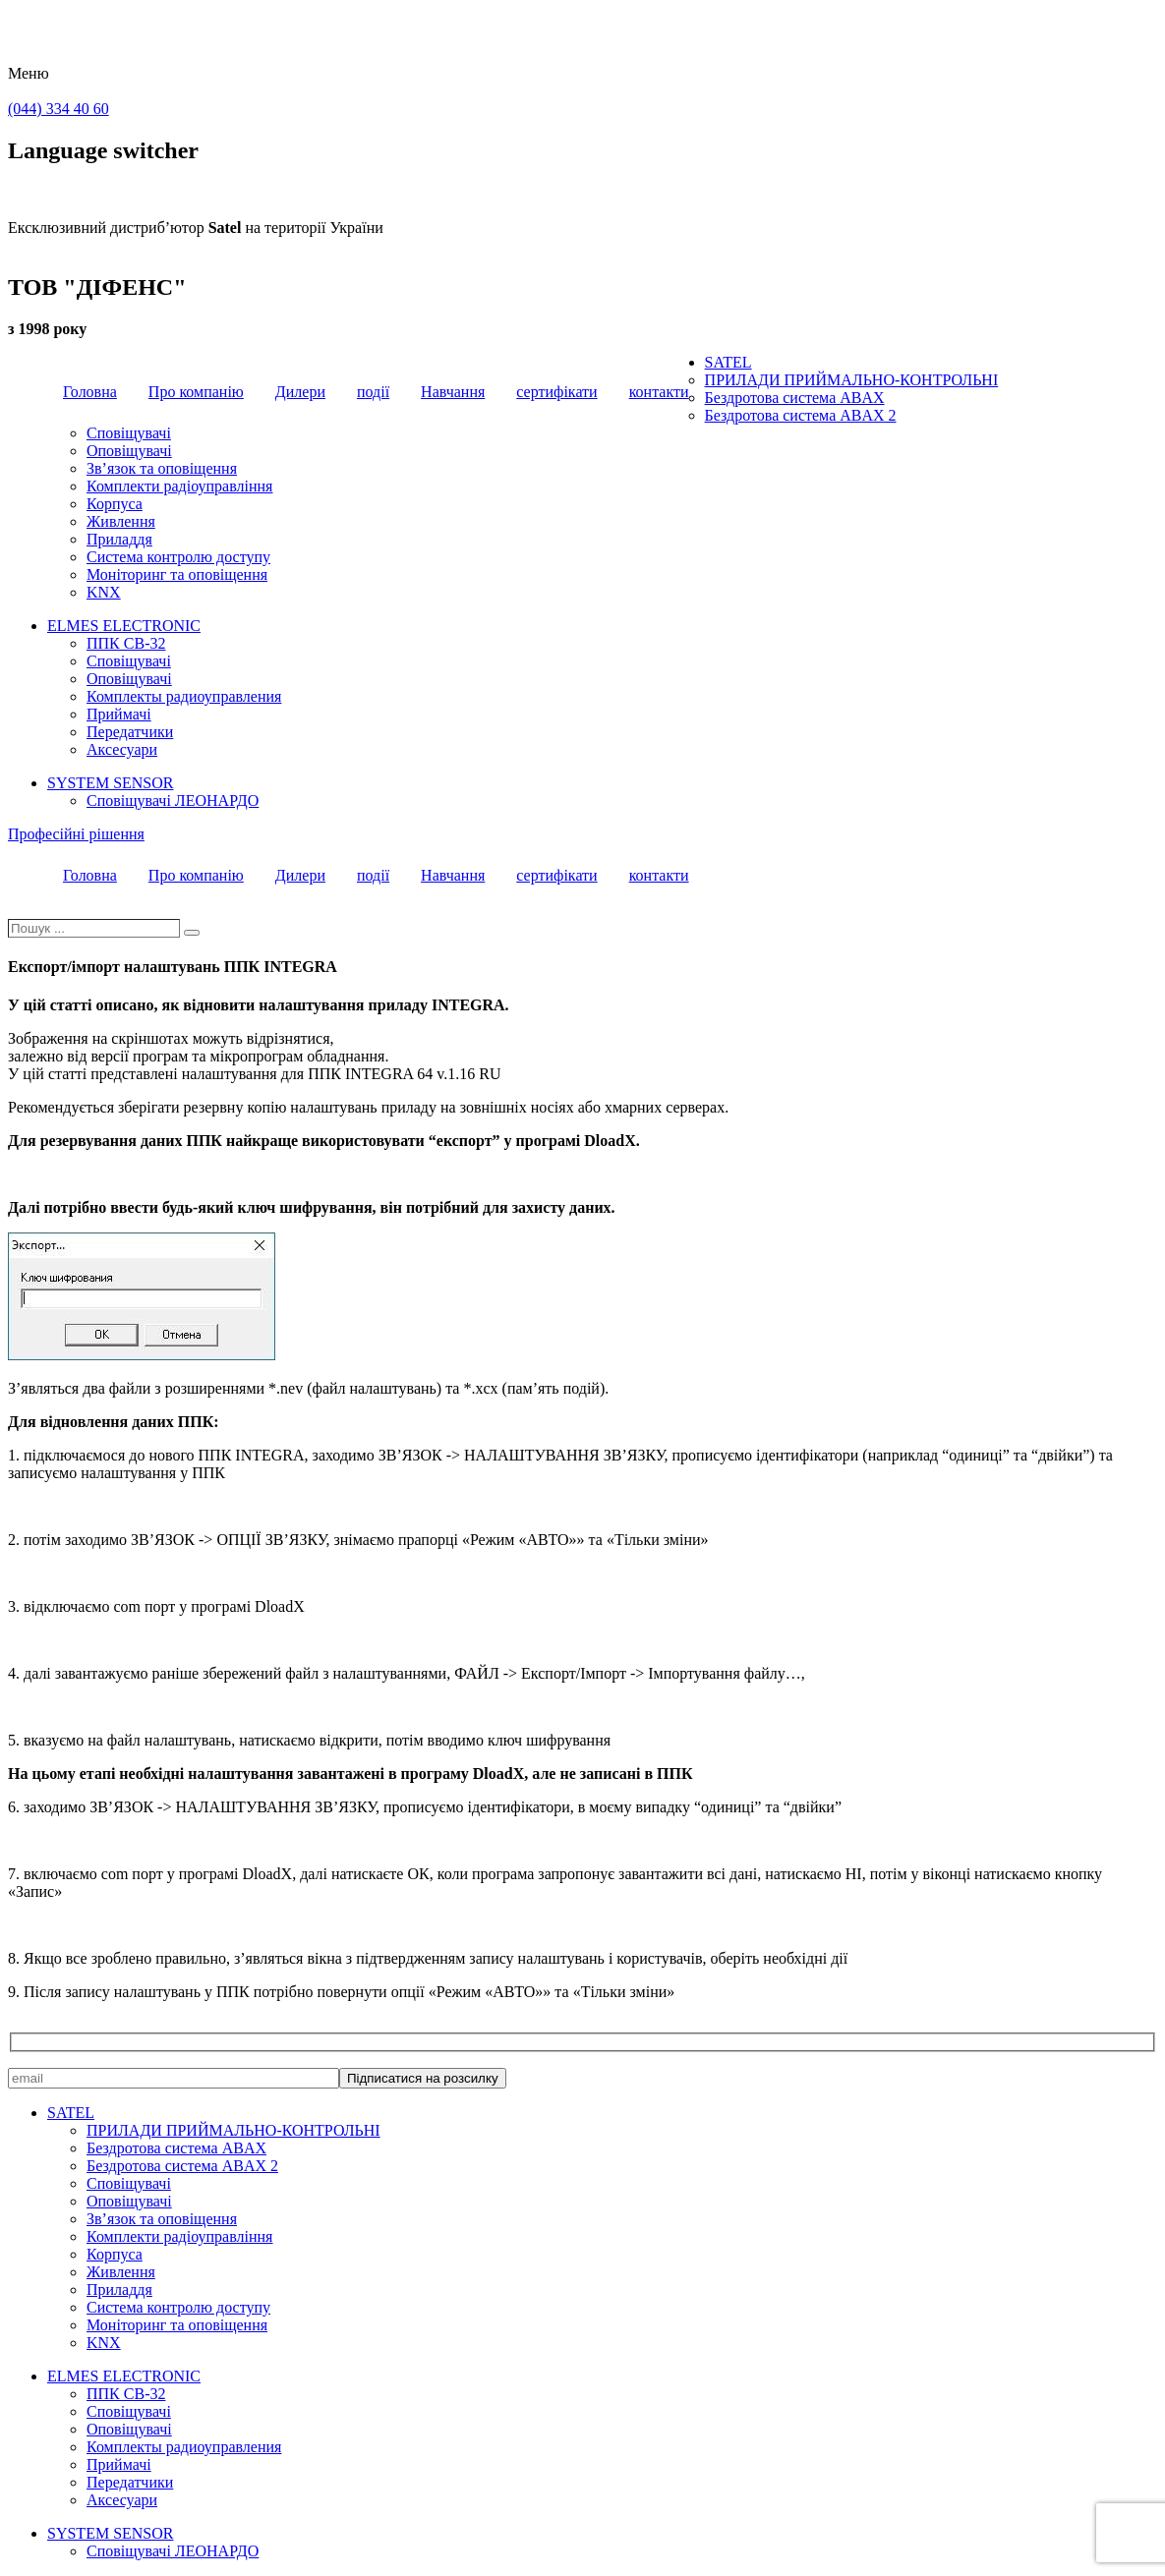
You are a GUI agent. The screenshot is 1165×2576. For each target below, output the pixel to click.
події (373, 391)
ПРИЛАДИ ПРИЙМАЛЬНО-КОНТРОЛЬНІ (852, 380)
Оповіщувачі (129, 450)
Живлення (121, 521)
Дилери (300, 391)
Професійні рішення (76, 834)
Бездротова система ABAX (795, 397)
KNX (104, 592)
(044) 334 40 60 (58, 108)
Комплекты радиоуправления (184, 696)
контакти (659, 391)
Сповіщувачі (129, 433)
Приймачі (119, 714)
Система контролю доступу (178, 556)
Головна (90, 391)
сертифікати (556, 391)
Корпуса (115, 503)
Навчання (453, 391)
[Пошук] (192, 933)
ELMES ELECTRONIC (124, 625)
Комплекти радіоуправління (179, 486)
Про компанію (196, 391)
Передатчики (130, 731)
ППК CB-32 (126, 643)
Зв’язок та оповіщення (162, 468)
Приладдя (119, 539)
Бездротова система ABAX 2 (801, 415)
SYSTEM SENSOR (110, 782)
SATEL (728, 362)
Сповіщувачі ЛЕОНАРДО (173, 800)
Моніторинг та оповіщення (177, 574)
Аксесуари (122, 749)
